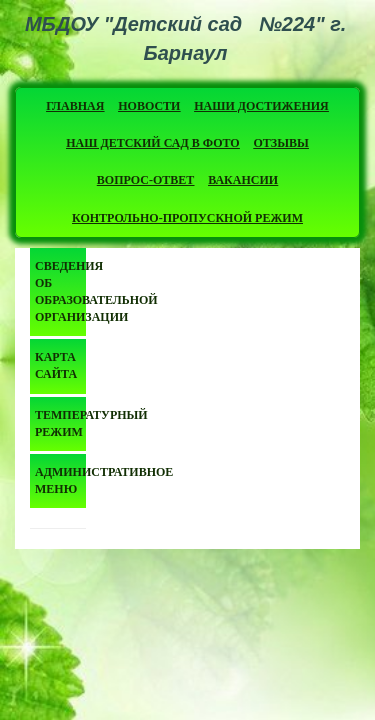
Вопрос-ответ (145, 180)
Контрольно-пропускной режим (187, 218)
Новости (149, 106)
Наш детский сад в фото (152, 143)
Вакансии (243, 180)
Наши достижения (261, 106)
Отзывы (281, 143)
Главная (75, 106)
